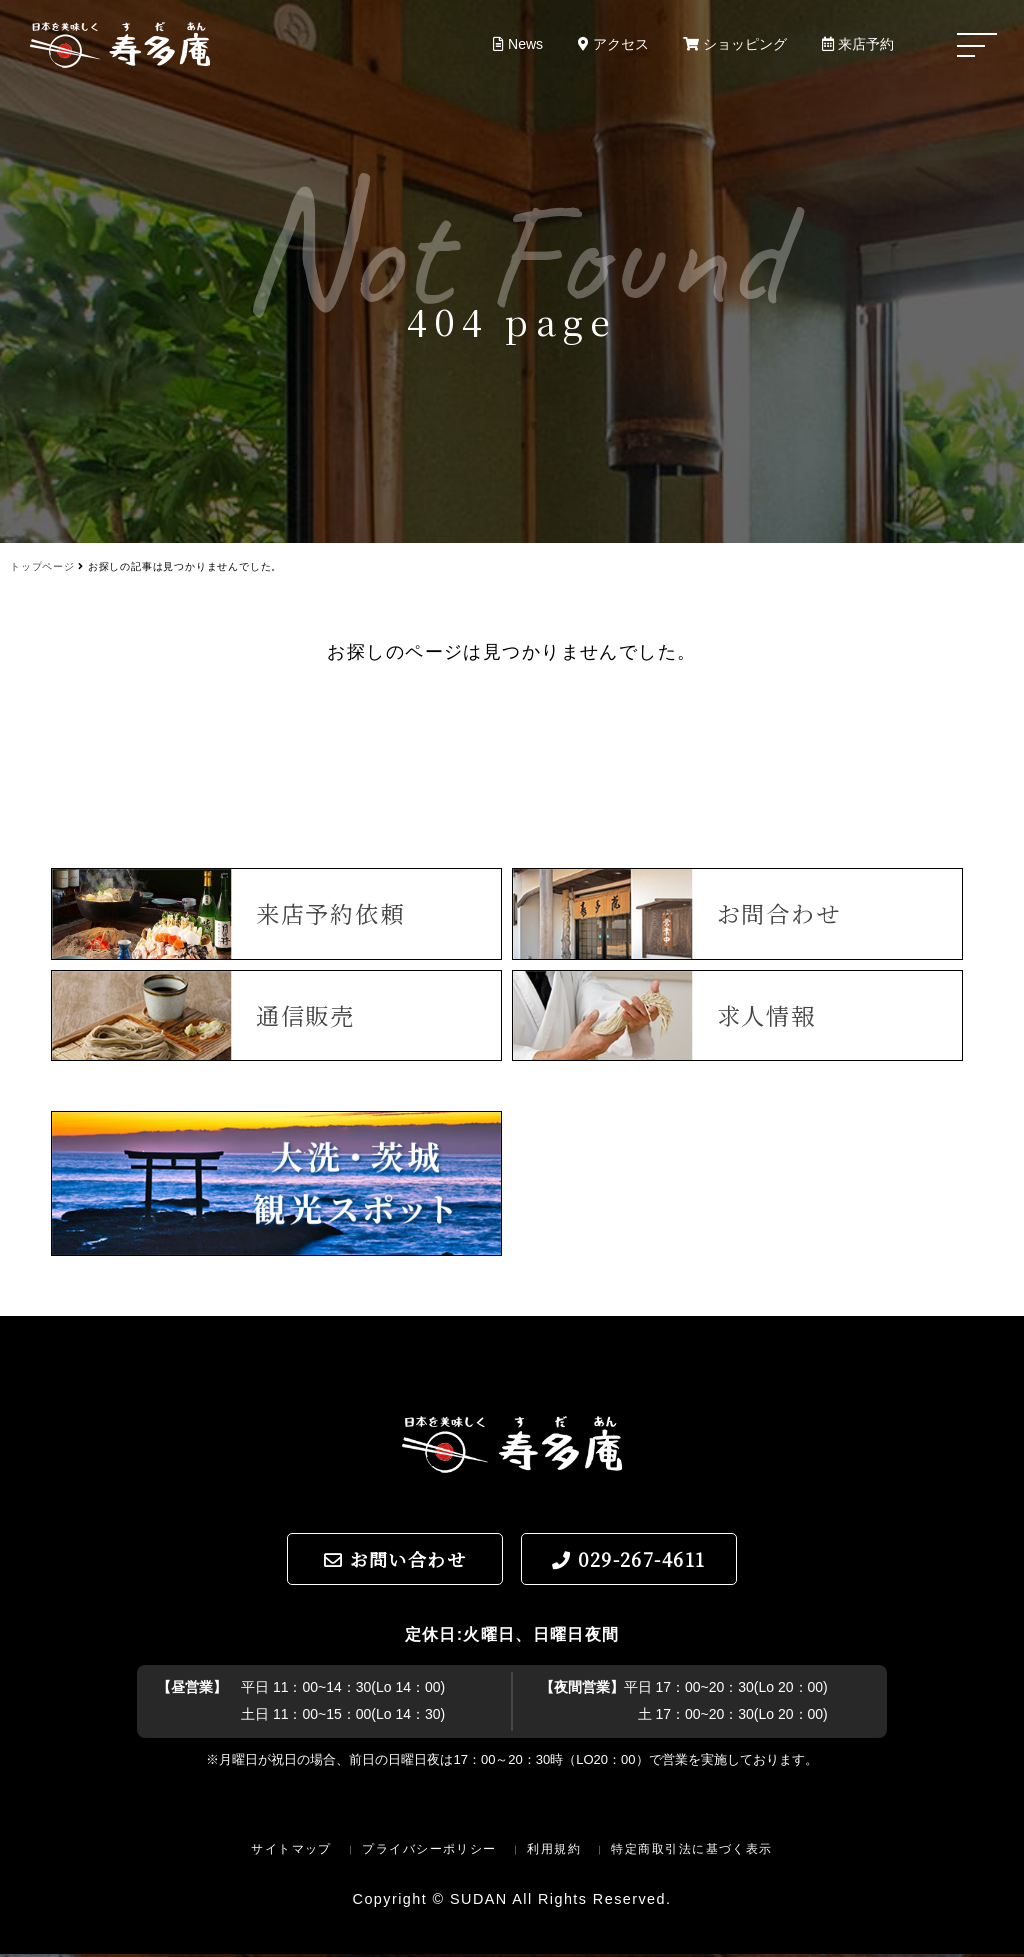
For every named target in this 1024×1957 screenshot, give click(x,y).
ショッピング (734, 44)
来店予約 (858, 44)
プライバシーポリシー (429, 1852)
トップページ (42, 566)
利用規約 (554, 1852)
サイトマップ (291, 1852)
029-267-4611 (628, 1562)
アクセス (610, 44)
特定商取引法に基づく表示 (691, 1852)
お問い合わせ (395, 1562)
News (514, 44)
